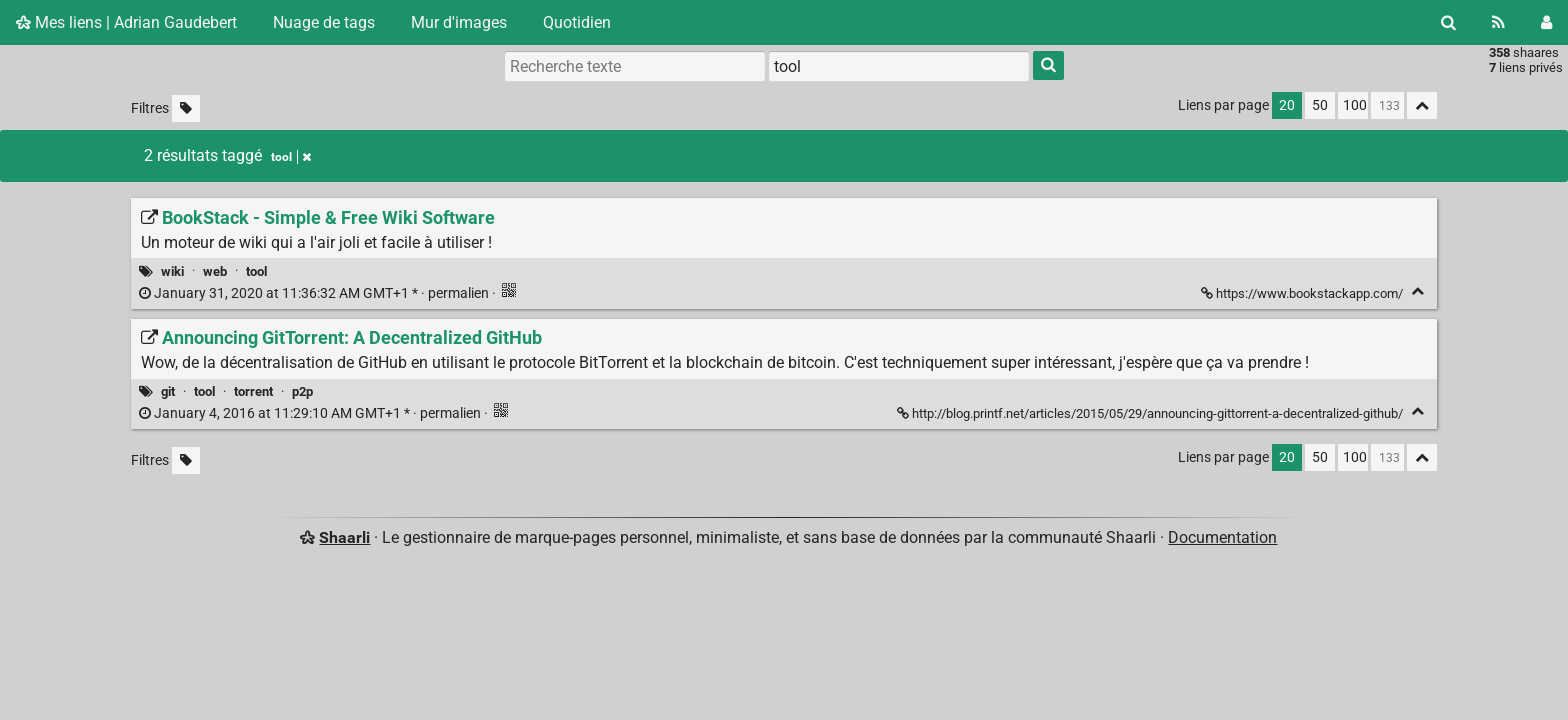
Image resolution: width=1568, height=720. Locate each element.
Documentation (1222, 537)
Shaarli (344, 537)
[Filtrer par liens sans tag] (186, 108)
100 (1355, 105)
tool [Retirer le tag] (291, 157)
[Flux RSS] (1498, 22)
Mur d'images (459, 22)
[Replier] (1417, 291)
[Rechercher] (1448, 22)
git (168, 391)
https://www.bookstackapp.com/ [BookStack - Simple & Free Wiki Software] (1303, 293)
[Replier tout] (1422, 105)
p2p (302, 391)
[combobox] (899, 66)
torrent (253, 391)
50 (1320, 105)
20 (1287, 105)
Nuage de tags (324, 22)
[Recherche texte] (635, 66)
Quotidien (577, 22)
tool (256, 271)
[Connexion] (1546, 22)
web (215, 271)
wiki (172, 271)
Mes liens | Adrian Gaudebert (126, 22)
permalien (315, 293)
